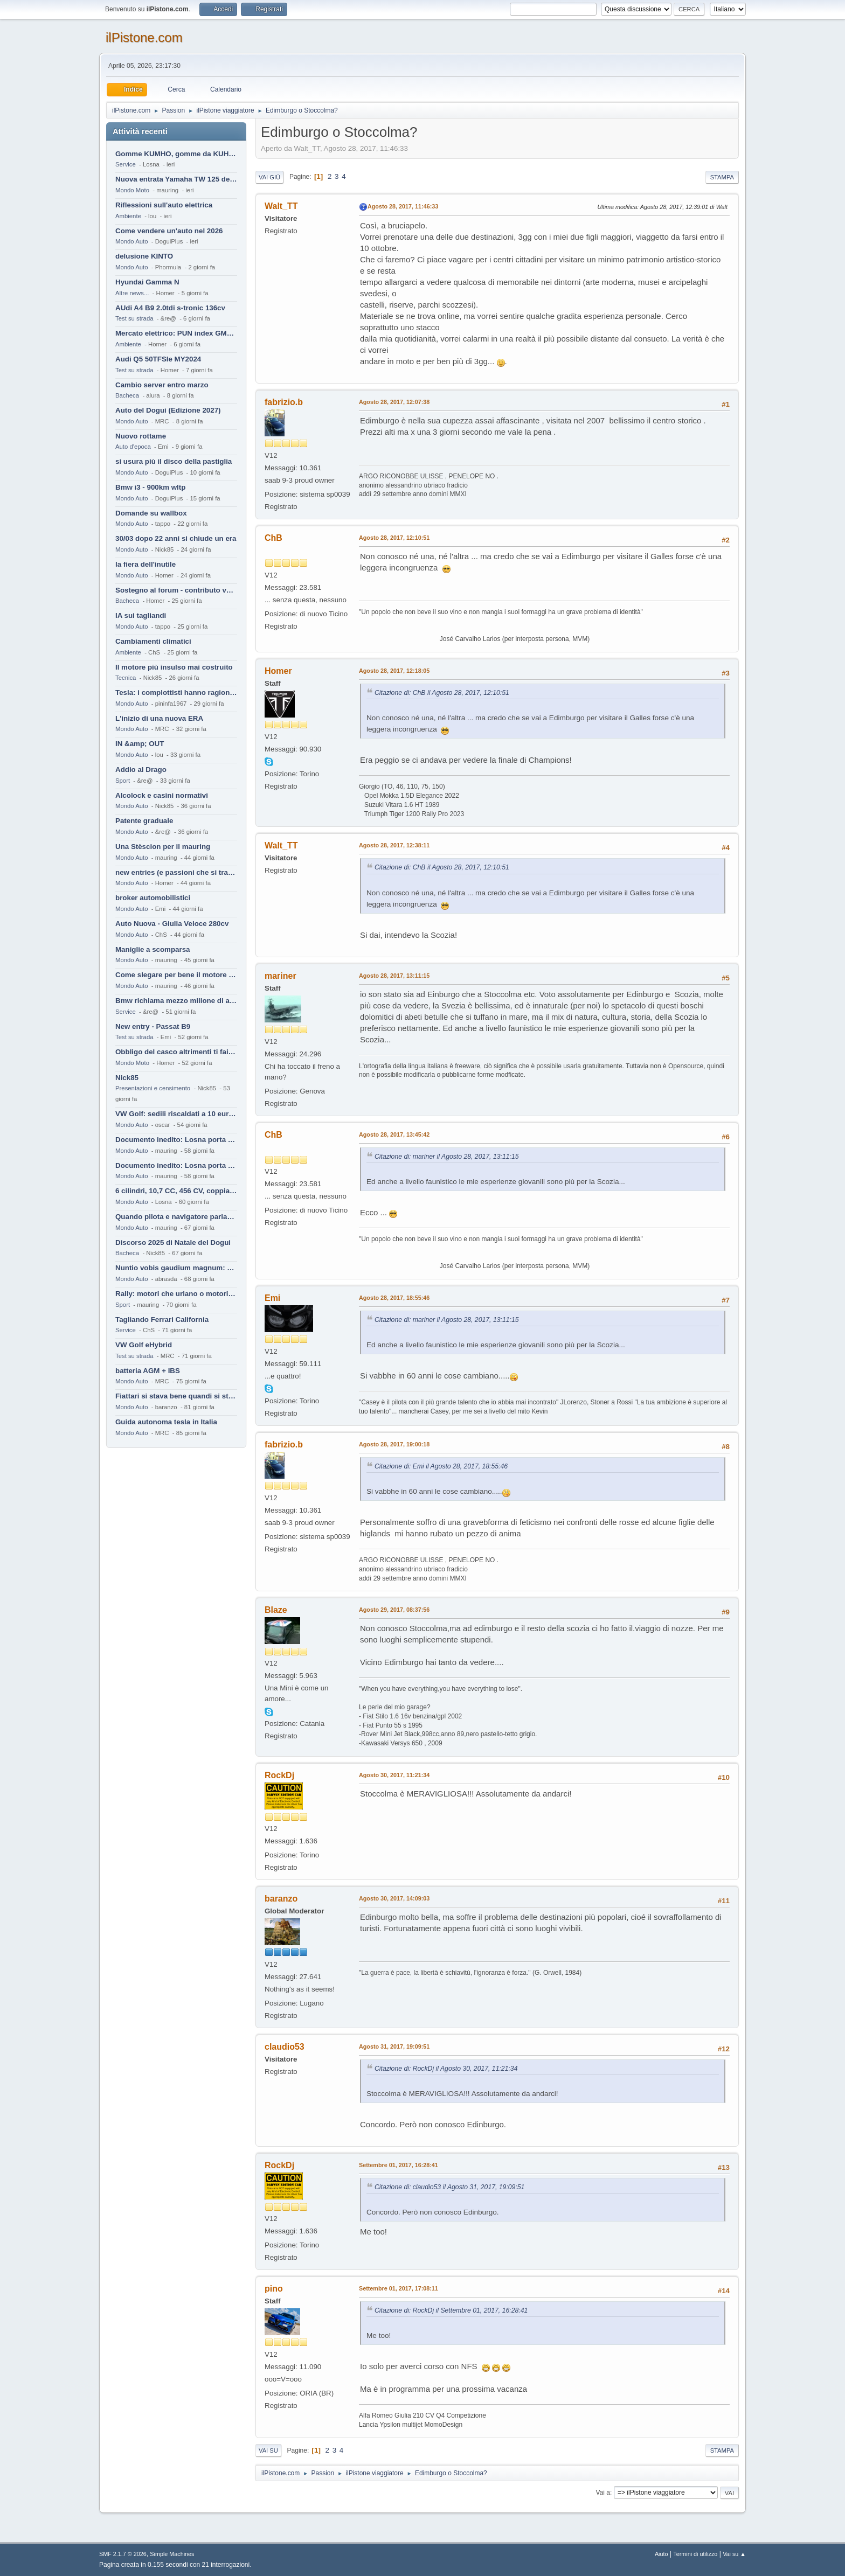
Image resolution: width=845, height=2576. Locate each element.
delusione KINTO (144, 256)
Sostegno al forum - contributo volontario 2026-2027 (176, 590)
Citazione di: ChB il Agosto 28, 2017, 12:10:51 (442, 693)
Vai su (268, 2450)
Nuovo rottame (140, 436)
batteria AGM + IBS (147, 1371)
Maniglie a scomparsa (152, 949)
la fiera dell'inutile (145, 564)
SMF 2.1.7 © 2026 (123, 2554)
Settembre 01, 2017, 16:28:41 (398, 2165)
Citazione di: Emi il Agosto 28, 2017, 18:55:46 (441, 1466)
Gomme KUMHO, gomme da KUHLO (176, 154)
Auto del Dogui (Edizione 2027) (168, 410)
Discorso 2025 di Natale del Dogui (173, 1242)
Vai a (602, 2492)
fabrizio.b (284, 402)
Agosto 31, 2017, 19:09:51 (394, 2046)
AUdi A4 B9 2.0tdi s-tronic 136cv (170, 308)
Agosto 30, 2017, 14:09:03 (394, 1898)
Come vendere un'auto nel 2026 (169, 231)
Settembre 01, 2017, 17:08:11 (398, 2288)
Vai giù (269, 177)
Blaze (276, 1609)
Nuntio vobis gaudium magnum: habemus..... (176, 1268)
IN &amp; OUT (139, 744)
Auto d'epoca (133, 446)
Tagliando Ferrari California (162, 1319)
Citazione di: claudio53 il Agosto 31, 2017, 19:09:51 (449, 2187)
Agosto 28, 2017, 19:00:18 (394, 1444)
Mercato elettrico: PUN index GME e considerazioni (176, 333)
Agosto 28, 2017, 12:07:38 (394, 402)
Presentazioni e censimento (152, 1088)
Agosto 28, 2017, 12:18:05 (394, 670)
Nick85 (126, 1078)
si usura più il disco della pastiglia (173, 461)
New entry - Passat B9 (152, 1026)
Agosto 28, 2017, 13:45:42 (394, 1134)
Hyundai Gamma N (147, 282)
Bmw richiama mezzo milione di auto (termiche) (176, 1001)
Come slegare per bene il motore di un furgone (176, 975)
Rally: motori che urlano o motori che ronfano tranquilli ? (176, 1294)
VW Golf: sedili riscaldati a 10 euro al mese (176, 1114)
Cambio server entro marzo (162, 385)
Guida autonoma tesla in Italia (166, 1422)
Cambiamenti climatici (153, 641)
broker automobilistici (152, 898)
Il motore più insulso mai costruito (174, 667)
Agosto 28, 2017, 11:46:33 (403, 206)
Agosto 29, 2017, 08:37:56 (394, 1609)
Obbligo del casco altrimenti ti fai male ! (176, 1052)
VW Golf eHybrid (143, 1345)
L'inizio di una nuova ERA (159, 718)
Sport (122, 780)
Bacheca (127, 395)
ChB (273, 537)
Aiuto (661, 2554)
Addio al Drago (141, 769)
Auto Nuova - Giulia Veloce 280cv (171, 924)
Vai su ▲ (734, 2554)
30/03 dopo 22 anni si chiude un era (175, 538)
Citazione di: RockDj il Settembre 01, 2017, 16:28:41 (451, 2310)
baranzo (281, 1898)
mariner (280, 975)
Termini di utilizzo (695, 2554)
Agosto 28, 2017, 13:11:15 (394, 975)
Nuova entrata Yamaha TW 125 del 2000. (176, 179)
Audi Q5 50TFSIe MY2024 (158, 359)
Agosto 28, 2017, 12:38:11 (394, 845)
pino (274, 2288)
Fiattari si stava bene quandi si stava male (176, 1396)
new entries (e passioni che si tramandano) (176, 872)
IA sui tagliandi (140, 615)
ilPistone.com (144, 37)
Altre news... (132, 293)
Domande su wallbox (151, 513)
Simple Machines (172, 2554)
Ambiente (128, 216)
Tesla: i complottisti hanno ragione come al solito (176, 692)
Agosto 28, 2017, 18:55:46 (394, 1297)
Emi (272, 1298)
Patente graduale (144, 821)
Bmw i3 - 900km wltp (150, 487)
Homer (278, 671)
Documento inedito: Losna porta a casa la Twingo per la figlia (176, 1140)
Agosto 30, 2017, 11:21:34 (394, 1775)
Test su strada (134, 318)
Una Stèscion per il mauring (162, 847)
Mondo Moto (132, 190)
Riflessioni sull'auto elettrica (163, 205)
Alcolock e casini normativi (161, 795)
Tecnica (125, 677)
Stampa (722, 177)
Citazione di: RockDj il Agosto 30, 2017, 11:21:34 (446, 2068)
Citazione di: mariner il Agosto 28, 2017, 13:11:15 (447, 1156)
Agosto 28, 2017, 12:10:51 (394, 537)
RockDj (279, 1775)
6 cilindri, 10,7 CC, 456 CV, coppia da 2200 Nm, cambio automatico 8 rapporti (176, 1191)
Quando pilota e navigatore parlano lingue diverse (176, 1217)
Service (125, 164)
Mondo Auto (131, 241)
